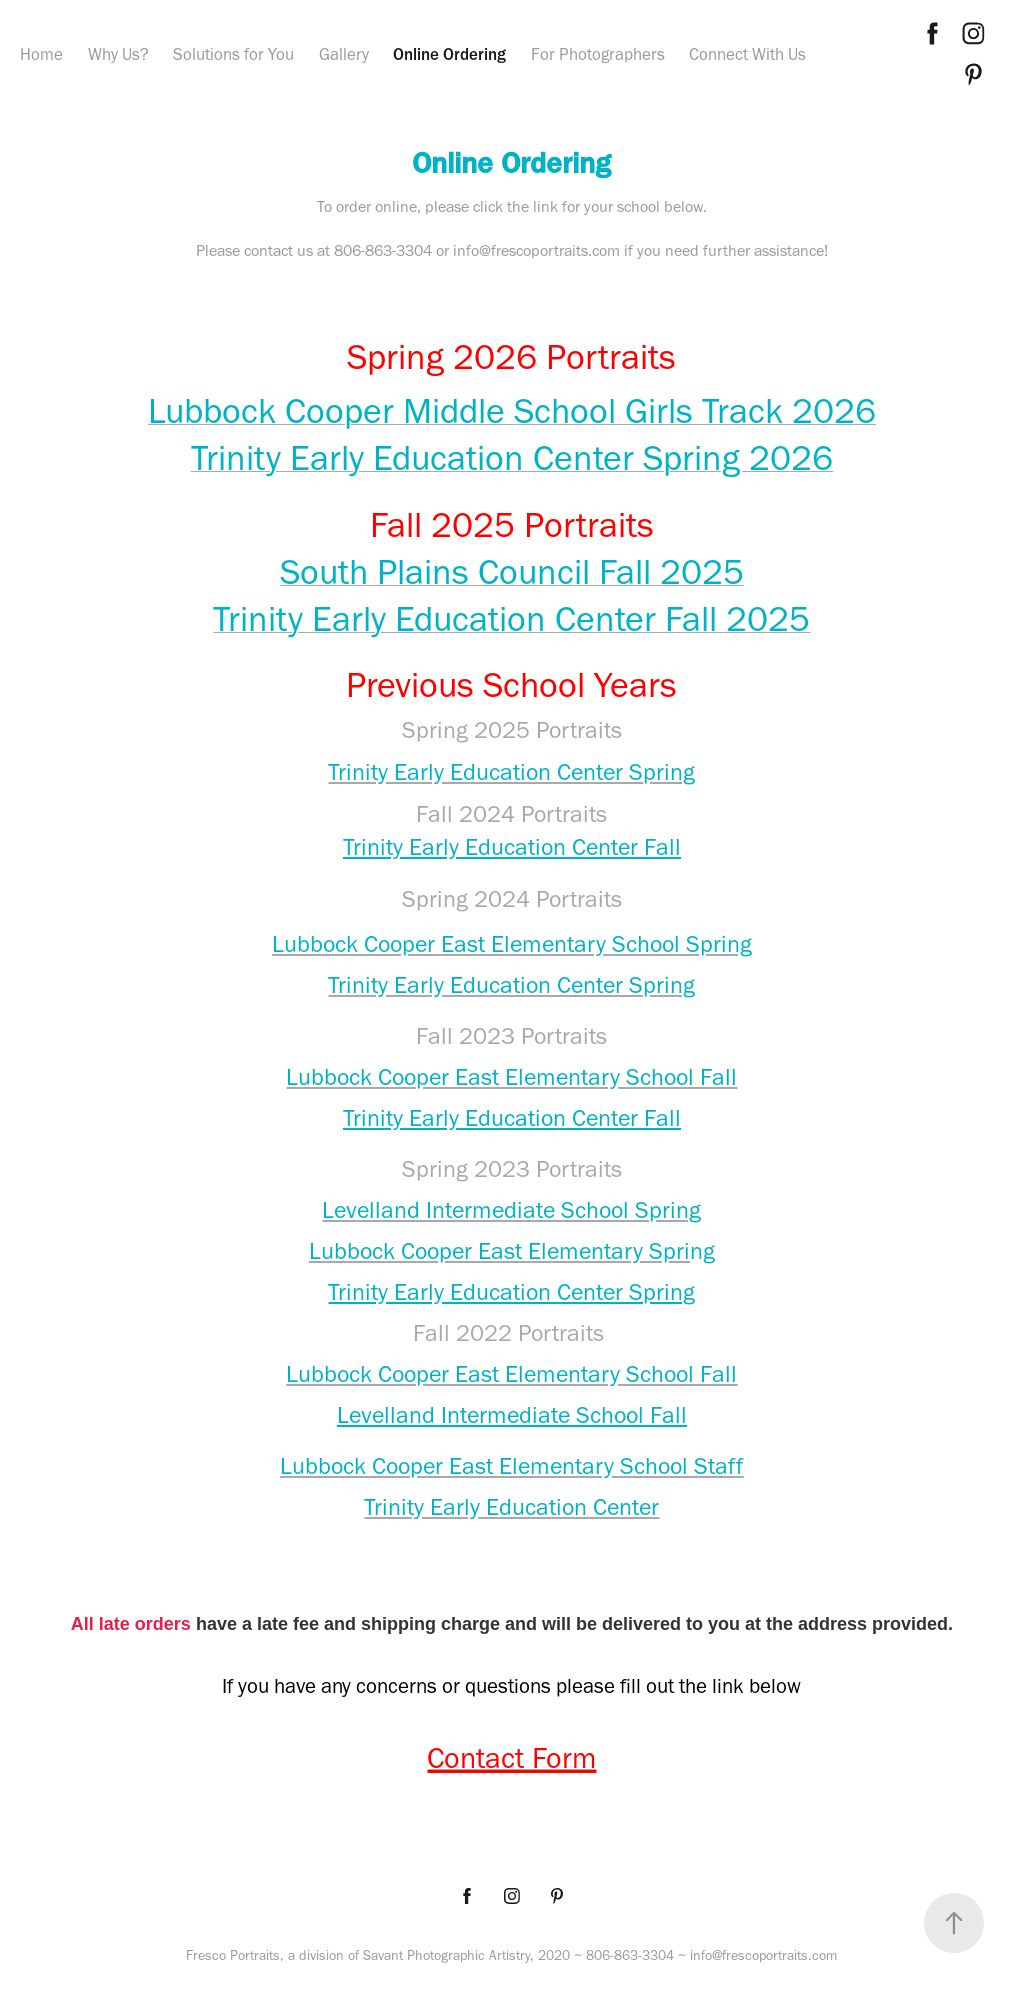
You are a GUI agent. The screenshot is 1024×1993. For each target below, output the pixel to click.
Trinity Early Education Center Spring (511, 1291)
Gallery (344, 54)
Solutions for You (233, 54)
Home (41, 54)
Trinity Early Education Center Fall (512, 846)
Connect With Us (747, 54)
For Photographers (598, 54)
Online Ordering (449, 54)
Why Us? (118, 54)
